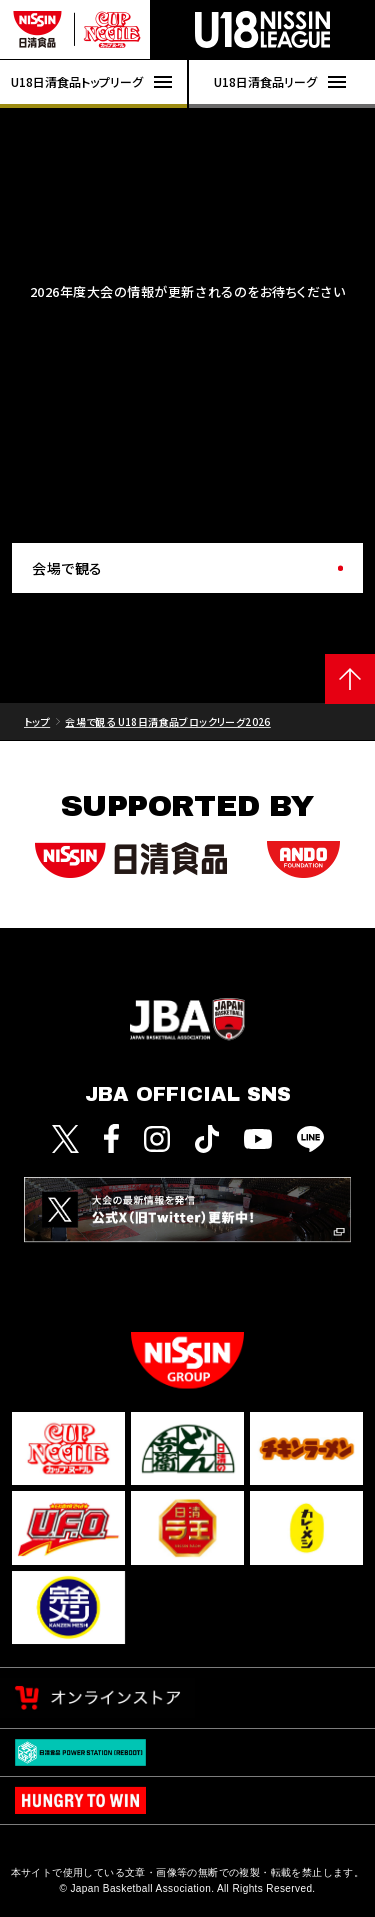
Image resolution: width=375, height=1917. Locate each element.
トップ (37, 721)
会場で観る (67, 568)
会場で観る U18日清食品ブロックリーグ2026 (168, 721)
